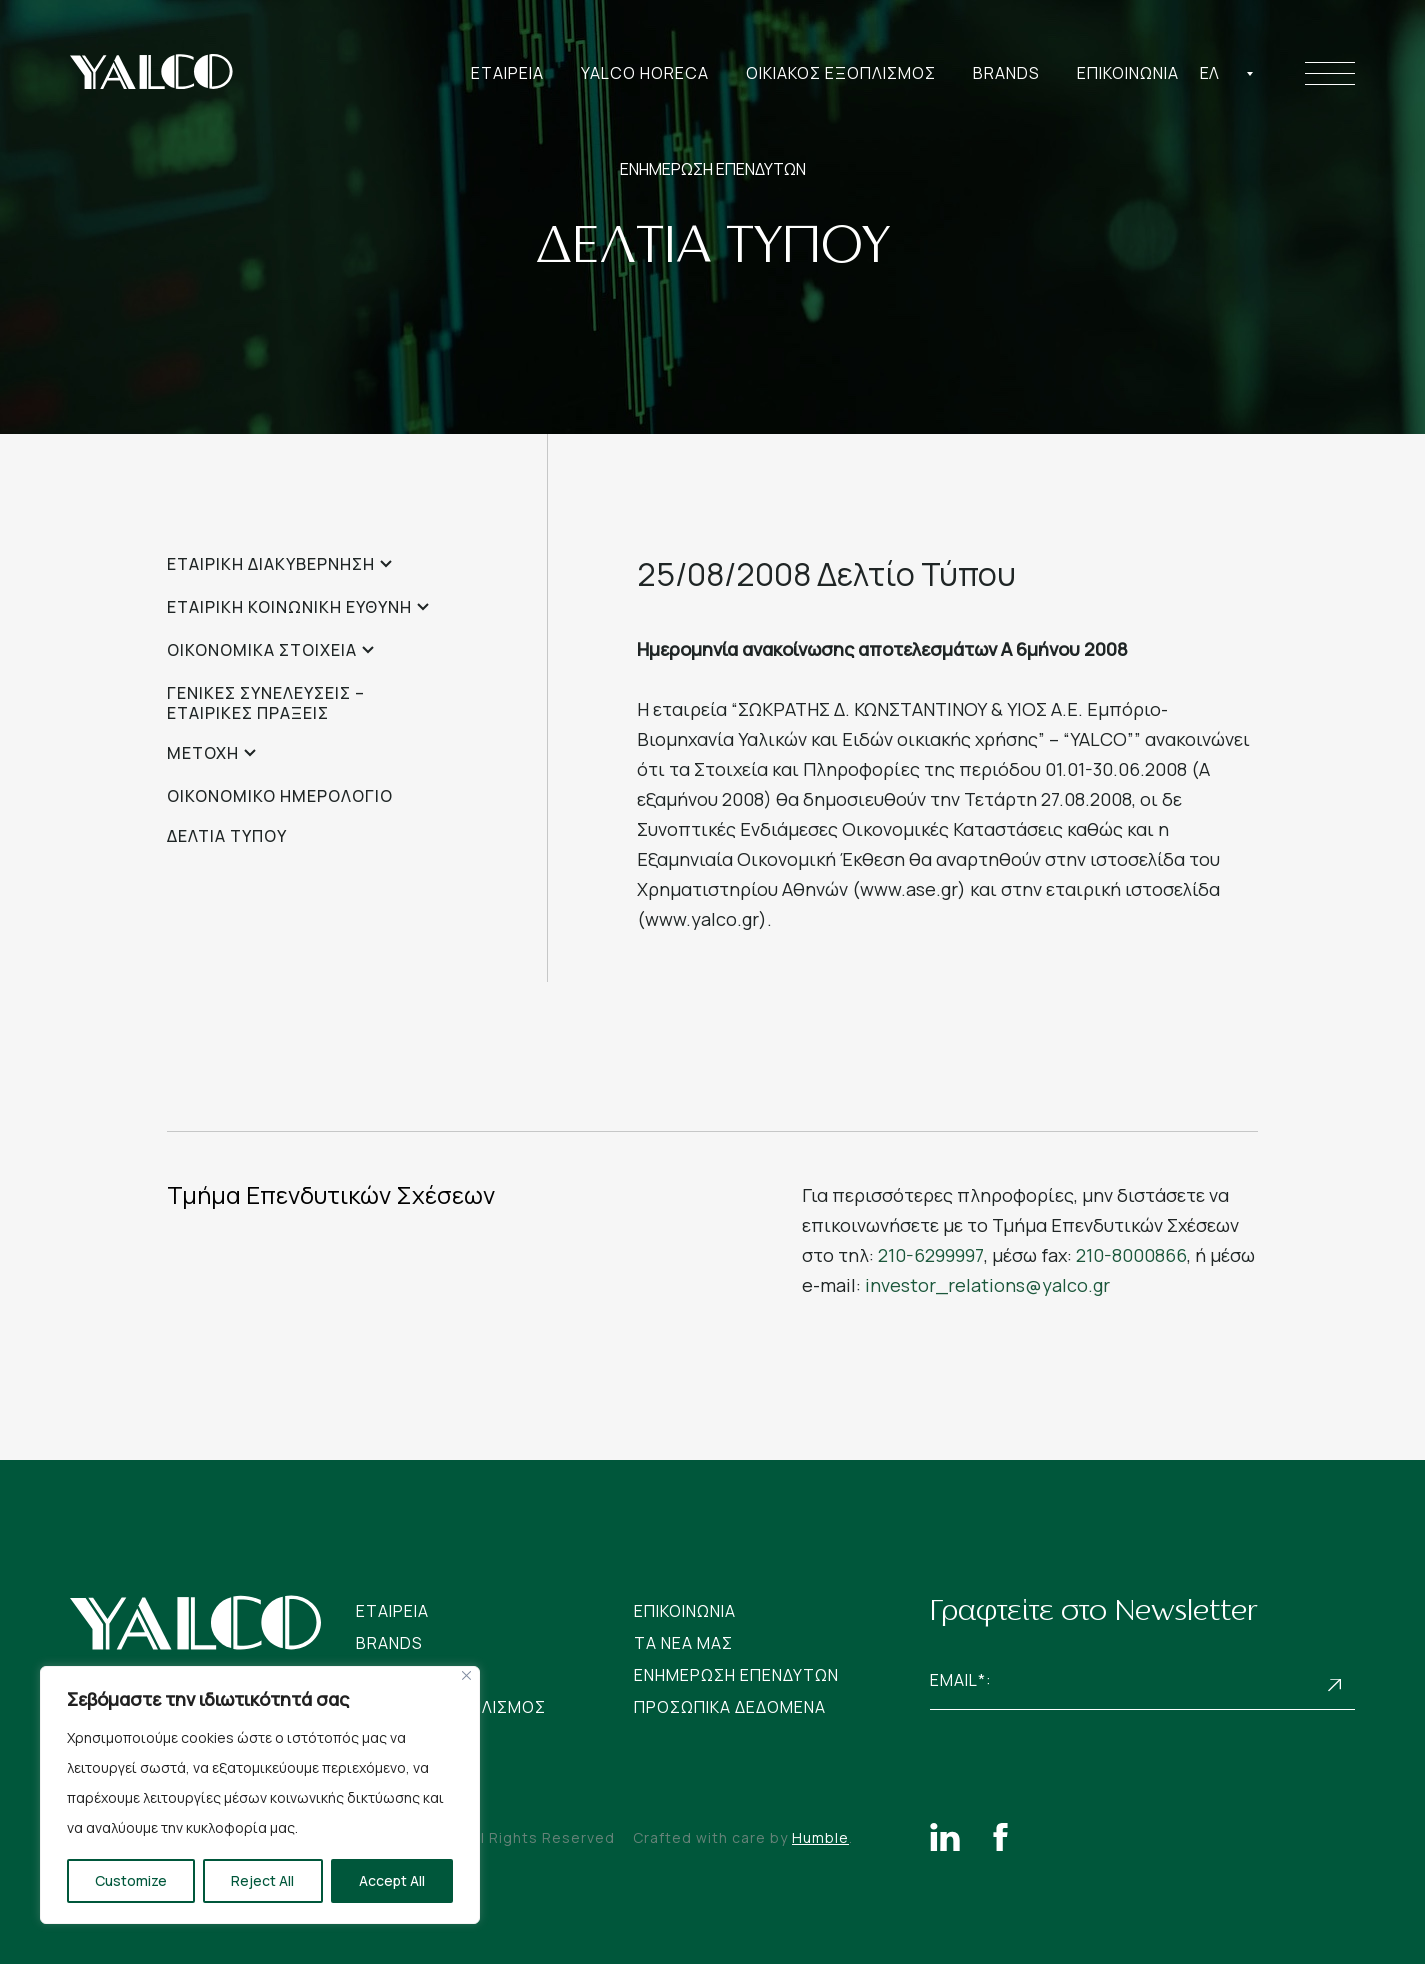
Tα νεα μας (683, 1643)
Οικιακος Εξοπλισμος (841, 73)
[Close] (466, 1675)
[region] (260, 1795)
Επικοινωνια (1128, 73)
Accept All (392, 1880)
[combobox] (1227, 73)
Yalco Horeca (645, 73)
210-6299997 (931, 1255)
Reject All (262, 1880)
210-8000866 (1131, 1255)
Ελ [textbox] (1209, 73)
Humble (820, 1837)
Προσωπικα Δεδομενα (730, 1707)
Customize (131, 1880)
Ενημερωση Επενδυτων (736, 1675)
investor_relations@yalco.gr (987, 1285)
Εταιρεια (507, 73)
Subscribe (1335, 1684)
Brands (1006, 73)
